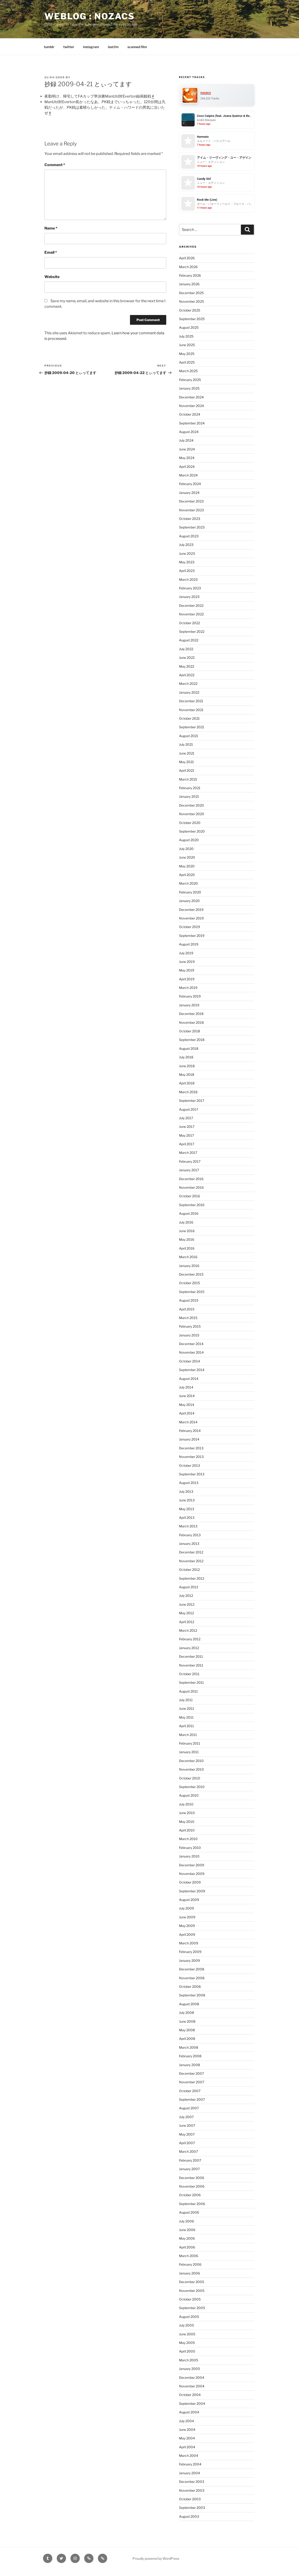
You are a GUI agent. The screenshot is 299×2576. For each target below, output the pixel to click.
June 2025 (187, 351)
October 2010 (189, 1784)
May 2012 (186, 1619)
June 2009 (187, 1923)
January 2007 (189, 2175)
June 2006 (187, 2236)
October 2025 (189, 316)
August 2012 (188, 1593)
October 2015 (189, 1289)
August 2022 (188, 646)
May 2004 (187, 2444)
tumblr (49, 47)
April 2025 (187, 369)
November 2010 (191, 1776)
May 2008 (187, 2036)
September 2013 (191, 1480)
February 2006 (190, 2271)
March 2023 (188, 586)
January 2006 (189, 2279)
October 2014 (189, 1367)
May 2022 (186, 673)
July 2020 (186, 855)
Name (50, 228)
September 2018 (191, 1046)
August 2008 (189, 2010)
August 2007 (189, 2114)
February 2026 (190, 282)
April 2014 (186, 1419)
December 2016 (191, 1185)
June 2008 (187, 2027)
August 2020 (189, 846)
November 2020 (191, 820)
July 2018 (186, 1063)
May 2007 (187, 2141)
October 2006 (190, 2201)
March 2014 (188, 1428)
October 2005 (190, 2305)
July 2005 (186, 2331)
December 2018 (191, 1020)
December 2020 (191, 812)
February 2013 (190, 1541)
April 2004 (187, 2453)
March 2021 (188, 786)
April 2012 (186, 1628)
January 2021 (189, 803)
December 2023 (191, 507)
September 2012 (191, 1585)
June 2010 (187, 1819)
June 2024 (187, 455)
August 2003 (189, 2523)
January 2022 (189, 699)
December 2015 (191, 1281)
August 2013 (188, 1489)
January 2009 (189, 1967)
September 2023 (192, 533)
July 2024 (186, 447)
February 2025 (190, 386)
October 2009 (190, 1888)
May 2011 (186, 1724)
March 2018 (188, 1098)
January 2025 (189, 395)
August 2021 (188, 742)
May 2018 (186, 1081)
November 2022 (191, 620)
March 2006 (188, 2262)
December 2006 (191, 2184)
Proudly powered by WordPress (156, 2565)
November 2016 (191, 1194)
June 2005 (187, 2340)
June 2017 (186, 1133)
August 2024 (189, 438)
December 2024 (191, 403)
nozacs (207, 93)
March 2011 (188, 1741)
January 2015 (189, 1341)
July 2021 (186, 751)
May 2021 (186, 768)
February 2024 (190, 490)
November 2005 (191, 2297)
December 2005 (191, 2288)
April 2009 (187, 1941)
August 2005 (189, 2323)
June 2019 (187, 968)
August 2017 (188, 1115)
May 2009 (187, 1932)
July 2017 (186, 1124)
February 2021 (189, 794)
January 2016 (189, 1272)
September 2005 (192, 2314)
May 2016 (186, 1246)
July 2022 (186, 655)
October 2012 (189, 1576)
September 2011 (191, 1689)
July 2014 (186, 1393)
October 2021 (189, 725)
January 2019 (189, 1011)
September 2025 (192, 325)
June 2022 (187, 664)
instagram (91, 47)
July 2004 (186, 2427)
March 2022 (188, 690)
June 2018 (187, 1072)
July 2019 (186, 959)
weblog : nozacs (89, 16)
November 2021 (191, 716)
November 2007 (191, 2088)
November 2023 (191, 516)
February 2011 (189, 1750)
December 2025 (191, 299)
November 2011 (191, 1671)
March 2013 (188, 1532)
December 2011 (191, 1663)
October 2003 (190, 2505)
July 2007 (186, 2123)
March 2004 (188, 2462)
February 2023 (190, 594)
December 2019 (191, 916)
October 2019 (189, 933)
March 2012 (188, 1637)
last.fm (113, 47)
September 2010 (192, 1793)
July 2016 (186, 1229)
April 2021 (186, 777)
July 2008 (186, 2019)
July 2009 (186, 1914)
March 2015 (188, 1324)
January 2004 (189, 2479)
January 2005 (189, 2375)
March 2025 (188, 377)
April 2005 (187, 2357)
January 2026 (189, 290)
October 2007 (189, 2097)
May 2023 (186, 568)
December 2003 (191, 2488)
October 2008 (190, 1993)
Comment (54, 165)
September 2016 (191, 1211)
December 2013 (191, 1454)
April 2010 (187, 1836)
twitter (68, 47)
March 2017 (188, 1159)
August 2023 (189, 542)
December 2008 (191, 1975)
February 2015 (190, 1333)
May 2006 (187, 2245)
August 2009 (189, 1906)
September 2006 (192, 2210)
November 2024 (191, 412)
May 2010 (186, 1828)
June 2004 (187, 2436)
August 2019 (188, 950)
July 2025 (186, 343)
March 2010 (188, 1845)
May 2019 (186, 976)
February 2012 (189, 1645)
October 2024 (189, 421)
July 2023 (186, 551)
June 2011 (186, 1715)
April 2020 (187, 881)
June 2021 (186, 759)
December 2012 (191, 1558)
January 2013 (189, 1550)
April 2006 (187, 2253)
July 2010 (186, 1810)
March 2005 (188, 2366)
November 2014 (191, 1359)
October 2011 (189, 1680)
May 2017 (186, 1142)
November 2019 (191, 924)
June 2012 (186, 1611)
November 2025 (191, 308)
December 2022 (191, 612)
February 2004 (190, 2470)
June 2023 (187, 559)
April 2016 (186, 1255)
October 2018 (189, 1037)
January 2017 (189, 1176)
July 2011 (186, 1706)
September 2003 (192, 2514)
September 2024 (192, 429)
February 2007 (190, 2167)
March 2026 (188, 273)
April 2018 (186, 1089)
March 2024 (188, 481)
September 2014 (191, 1376)
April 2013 (186, 1524)
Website (52, 277)
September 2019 (191, 942)
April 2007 (187, 2149)
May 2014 (186, 1411)
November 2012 (191, 1567)
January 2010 (189, 1862)
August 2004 (189, 2418)
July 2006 (186, 2227)
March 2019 (188, 994)
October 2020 (189, 829)
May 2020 (187, 872)
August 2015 (188, 1307)
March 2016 (188, 1263)
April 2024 (187, 473)
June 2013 (187, 1506)
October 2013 (189, 1471)
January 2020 (189, 907)
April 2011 (186, 1732)
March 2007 (188, 2158)
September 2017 (191, 1107)
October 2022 (189, 629)
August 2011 (188, 1698)
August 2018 (188, 1055)
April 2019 (186, 985)
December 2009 (191, 1871)
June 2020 (187, 864)
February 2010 (190, 1854)
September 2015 (191, 1298)
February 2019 (190, 1002)
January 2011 (189, 1758)
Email (50, 252)
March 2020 (188, 890)
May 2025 (186, 360)
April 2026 (187, 264)
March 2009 (188, 1949)
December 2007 (191, 2080)
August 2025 (189, 334)
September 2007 (192, 2106)
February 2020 (190, 898)
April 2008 (187, 2045)
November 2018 (191, 1029)
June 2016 (187, 1237)
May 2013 (186, 1515)
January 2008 (189, 2071)
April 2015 (186, 1315)
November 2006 (191, 2193)
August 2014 (188, 1385)
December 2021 (191, 707)
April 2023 (187, 577)
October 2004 (190, 2401)
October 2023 (189, 525)
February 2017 (189, 1168)
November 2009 (191, 1880)
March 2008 (188, 2054)
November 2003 (191, 2497)
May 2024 (186, 464)
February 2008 (190, 2062)
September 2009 (192, 1897)
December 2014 (191, 1350)
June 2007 (187, 2132)
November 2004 (191, 2392)
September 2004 (192, 2410)
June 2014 (187, 1402)
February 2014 (190, 1437)
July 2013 (186, 1498)
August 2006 (189, 2219)
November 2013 (191, 1463)
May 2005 (187, 2349)
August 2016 (188, 1220)
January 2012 (189, 1654)
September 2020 (192, 838)
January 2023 (189, 603)
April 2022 (186, 681)
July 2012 (186, 1602)
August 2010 (189, 1802)
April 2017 (186, 1150)
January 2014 (189, 1445)
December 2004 (191, 2384)
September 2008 (192, 2001)
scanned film (137, 47)
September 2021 (191, 733)
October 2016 (189, 1202)
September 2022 (191, 638)
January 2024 (189, 499)
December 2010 (191, 1767)
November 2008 (191, 1984)
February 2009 (190, 1958)
